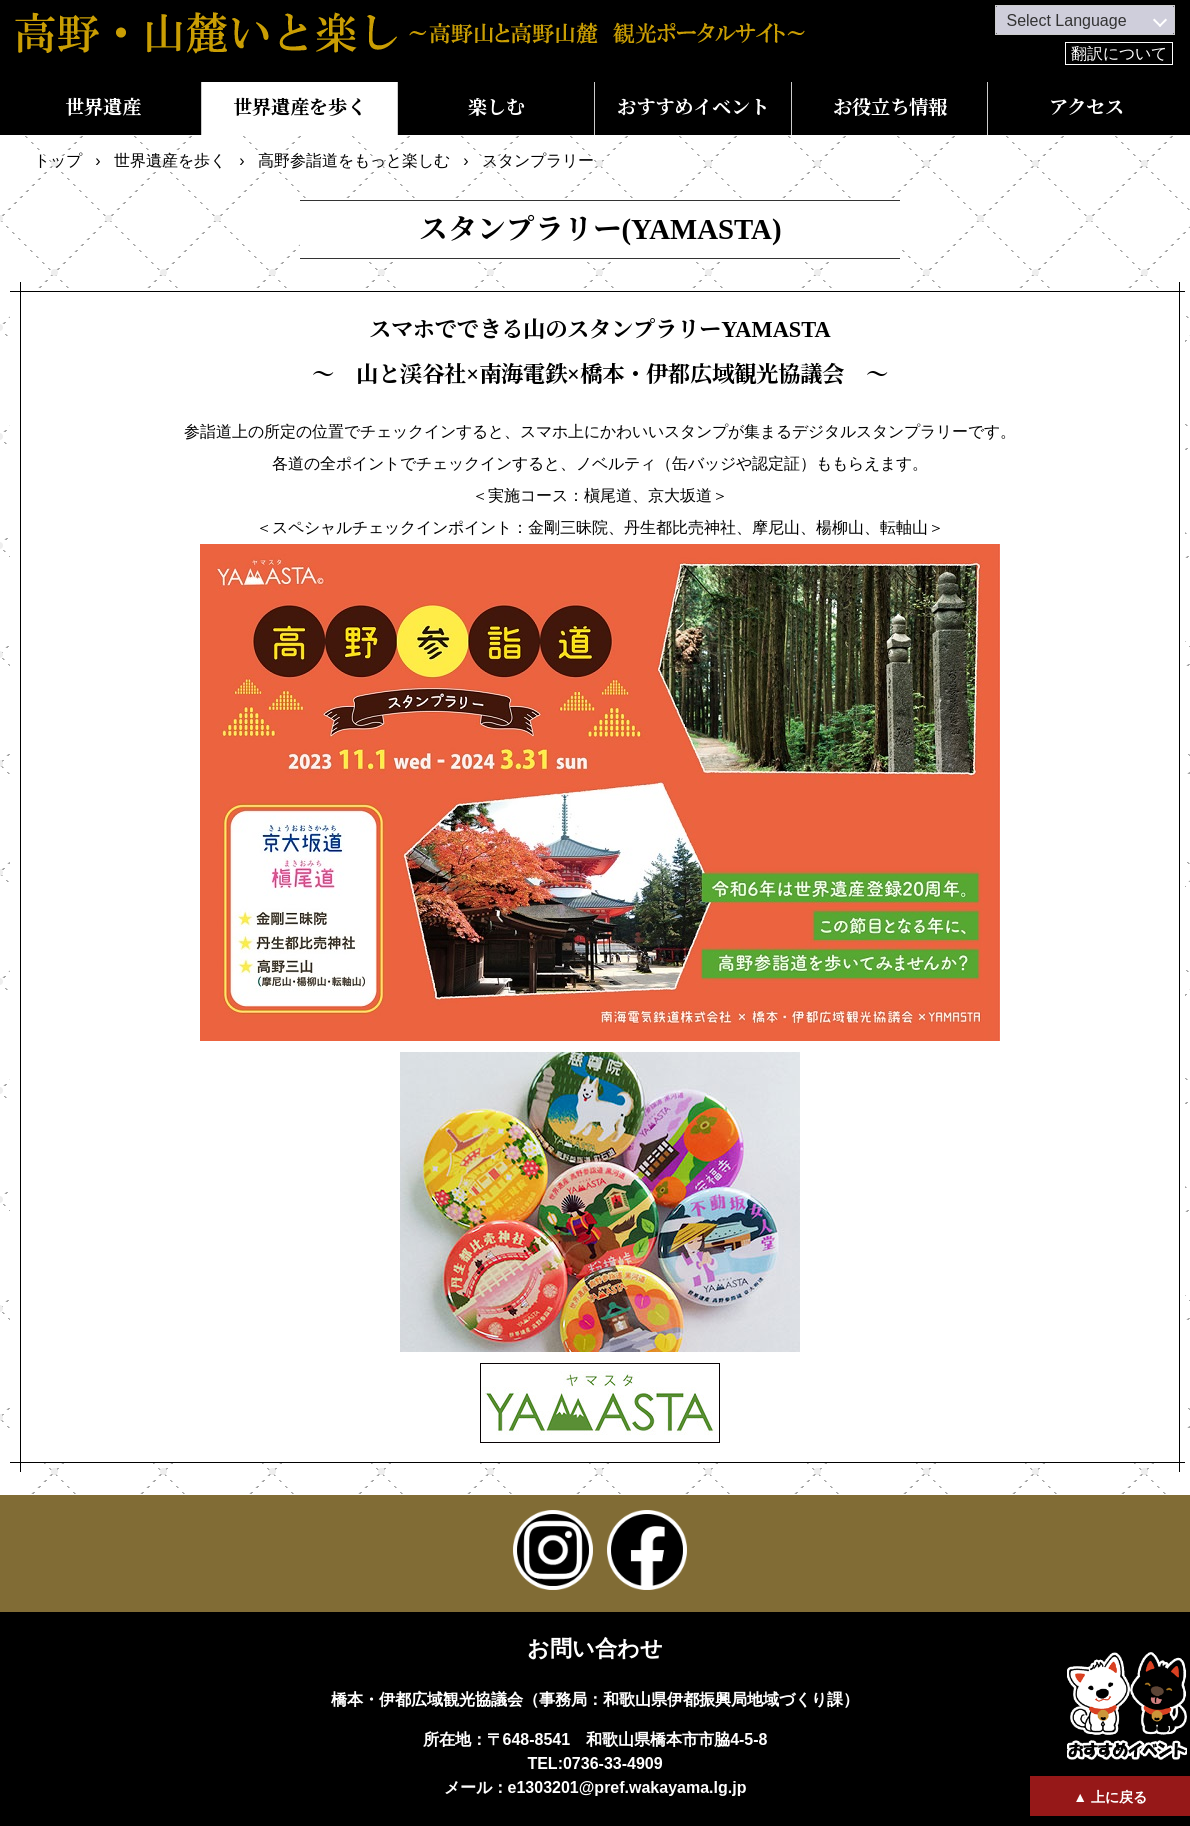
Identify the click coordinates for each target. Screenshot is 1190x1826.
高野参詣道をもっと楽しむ (354, 160)
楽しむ (496, 107)
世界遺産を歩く (299, 107)
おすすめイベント (693, 107)
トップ (58, 160)
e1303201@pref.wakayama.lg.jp (627, 1787)
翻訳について (1119, 53)
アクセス (1086, 107)
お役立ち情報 (890, 107)
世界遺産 (103, 107)
